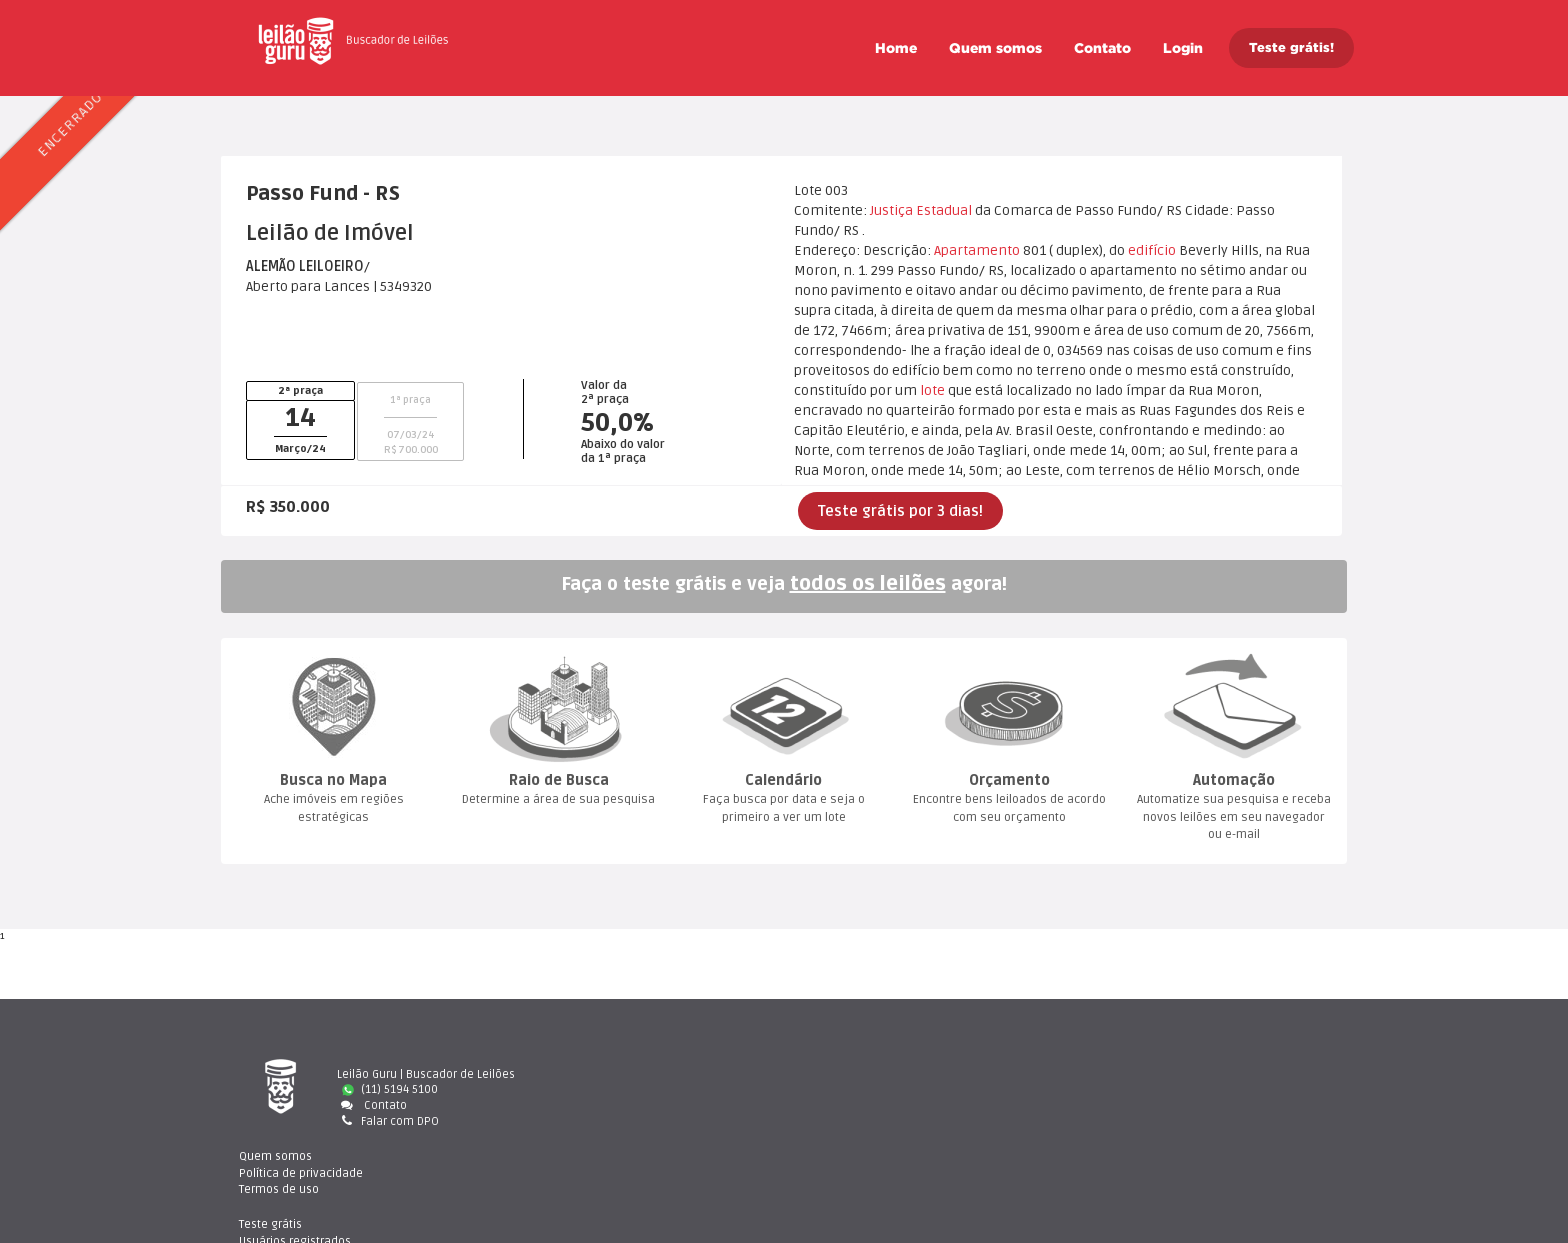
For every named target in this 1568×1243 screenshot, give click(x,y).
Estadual (944, 210)
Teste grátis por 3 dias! (900, 511)
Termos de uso (864, 1105)
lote (932, 390)
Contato (1102, 48)
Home (896, 48)
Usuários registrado (1172, 1089)
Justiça (891, 210)
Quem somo (995, 48)
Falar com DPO (388, 1121)
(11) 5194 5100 (390, 1089)
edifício (1152, 250)
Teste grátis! (1291, 47)
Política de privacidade (885, 1089)
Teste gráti (1148, 1074)
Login (1183, 48)
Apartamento (977, 250)
